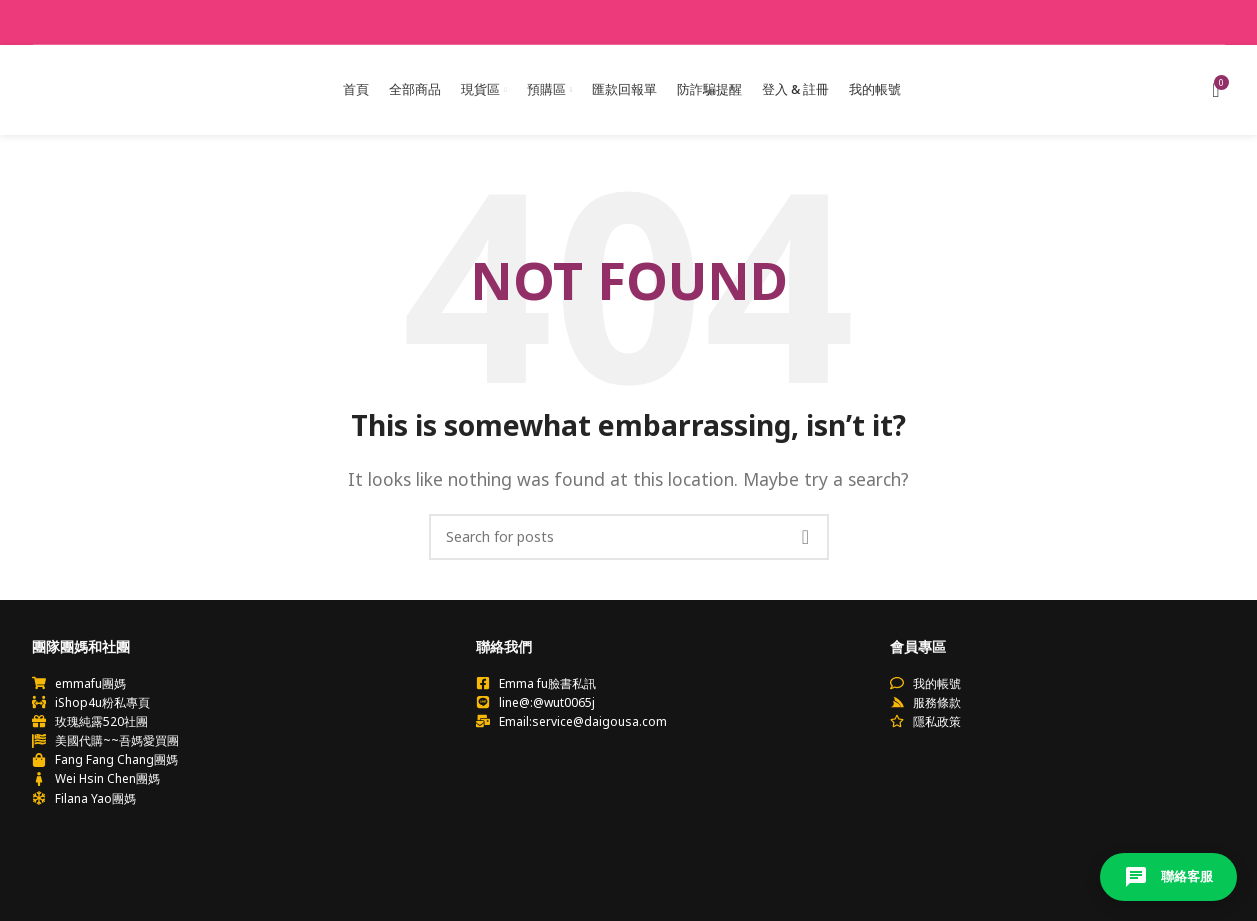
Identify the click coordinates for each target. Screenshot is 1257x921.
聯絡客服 (1168, 877)
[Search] (629, 537)
